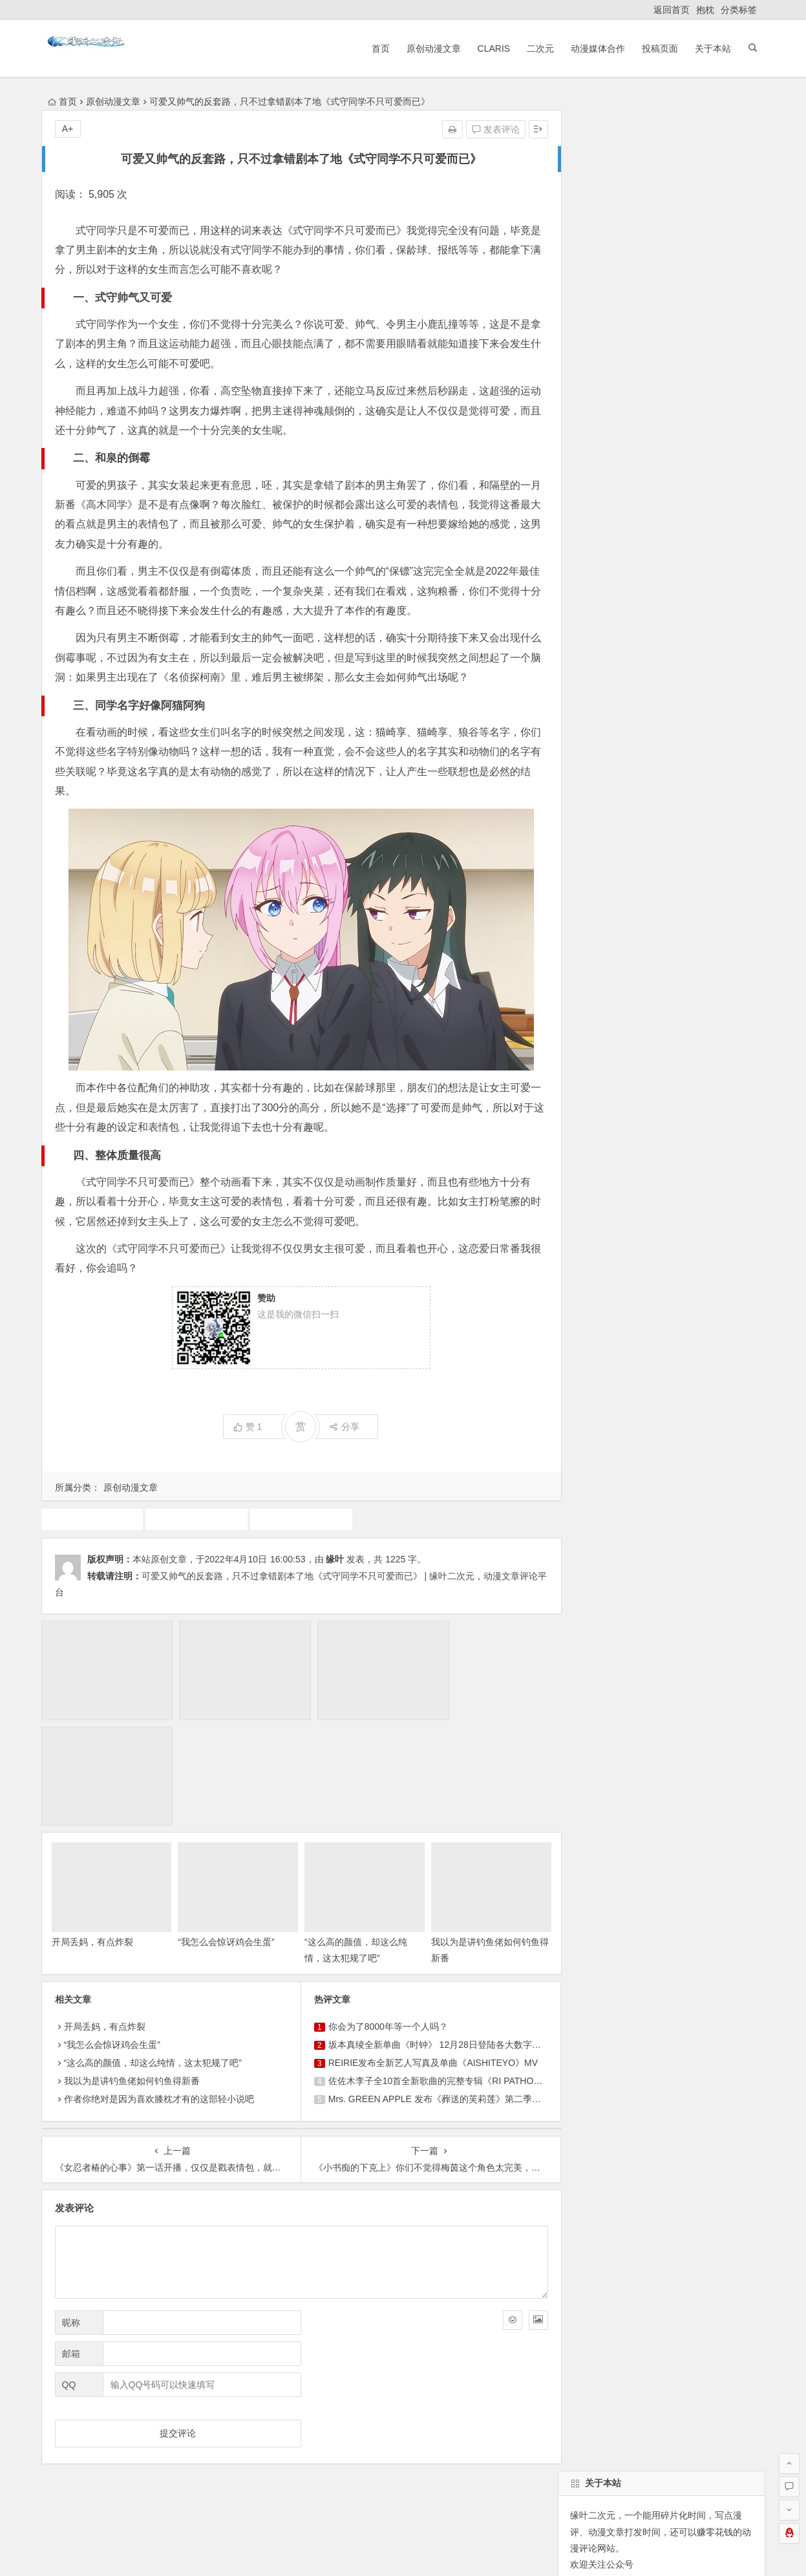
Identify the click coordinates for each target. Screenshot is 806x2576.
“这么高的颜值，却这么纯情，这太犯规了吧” (153, 1948)
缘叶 (335, 1559)
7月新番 (583, 990)
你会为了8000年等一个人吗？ (382, 1912)
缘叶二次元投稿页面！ (613, 628)
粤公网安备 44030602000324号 (347, 2551)
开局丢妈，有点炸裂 (92, 1827)
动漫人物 (653, 896)
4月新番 (669, 966)
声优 (610, 896)
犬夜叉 (700, 896)
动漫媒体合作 (597, 48)
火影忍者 (637, 1013)
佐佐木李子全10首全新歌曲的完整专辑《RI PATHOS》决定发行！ (455, 1966)
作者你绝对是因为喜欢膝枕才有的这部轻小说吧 (159, 1984)
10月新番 (675, 920)
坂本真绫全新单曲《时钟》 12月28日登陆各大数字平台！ (438, 1930)
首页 (379, 48)
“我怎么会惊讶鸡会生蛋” (223, 1827)
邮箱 (71, 2239)
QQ (69, 2270)
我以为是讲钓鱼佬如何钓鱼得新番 (132, 1966)
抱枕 (705, 10)
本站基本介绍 (225, 2427)
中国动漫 (619, 966)
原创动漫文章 (432, 48)
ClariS (492, 48)
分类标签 (739, 10)
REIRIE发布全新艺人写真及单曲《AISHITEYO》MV (427, 1948)
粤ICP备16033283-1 (494, 2551)
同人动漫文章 (594, 943)
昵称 (71, 2208)
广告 (576, 966)
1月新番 (735, 990)
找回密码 (693, 549)
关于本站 (712, 48)
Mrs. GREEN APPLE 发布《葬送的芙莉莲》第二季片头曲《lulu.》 (455, 1984)
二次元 (539, 48)
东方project (723, 966)
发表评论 (485, 129)
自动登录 (635, 549)
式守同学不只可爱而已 (296, 1519)
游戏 (576, 896)
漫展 (624, 990)
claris (630, 920)
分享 (338, 1426)
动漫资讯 (585, 1013)
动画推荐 (91, 1519)
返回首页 (671, 10)
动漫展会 (144, 2427)
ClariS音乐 (75, 2427)
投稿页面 (659, 48)
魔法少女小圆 (676, 990)
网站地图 (432, 2551)
